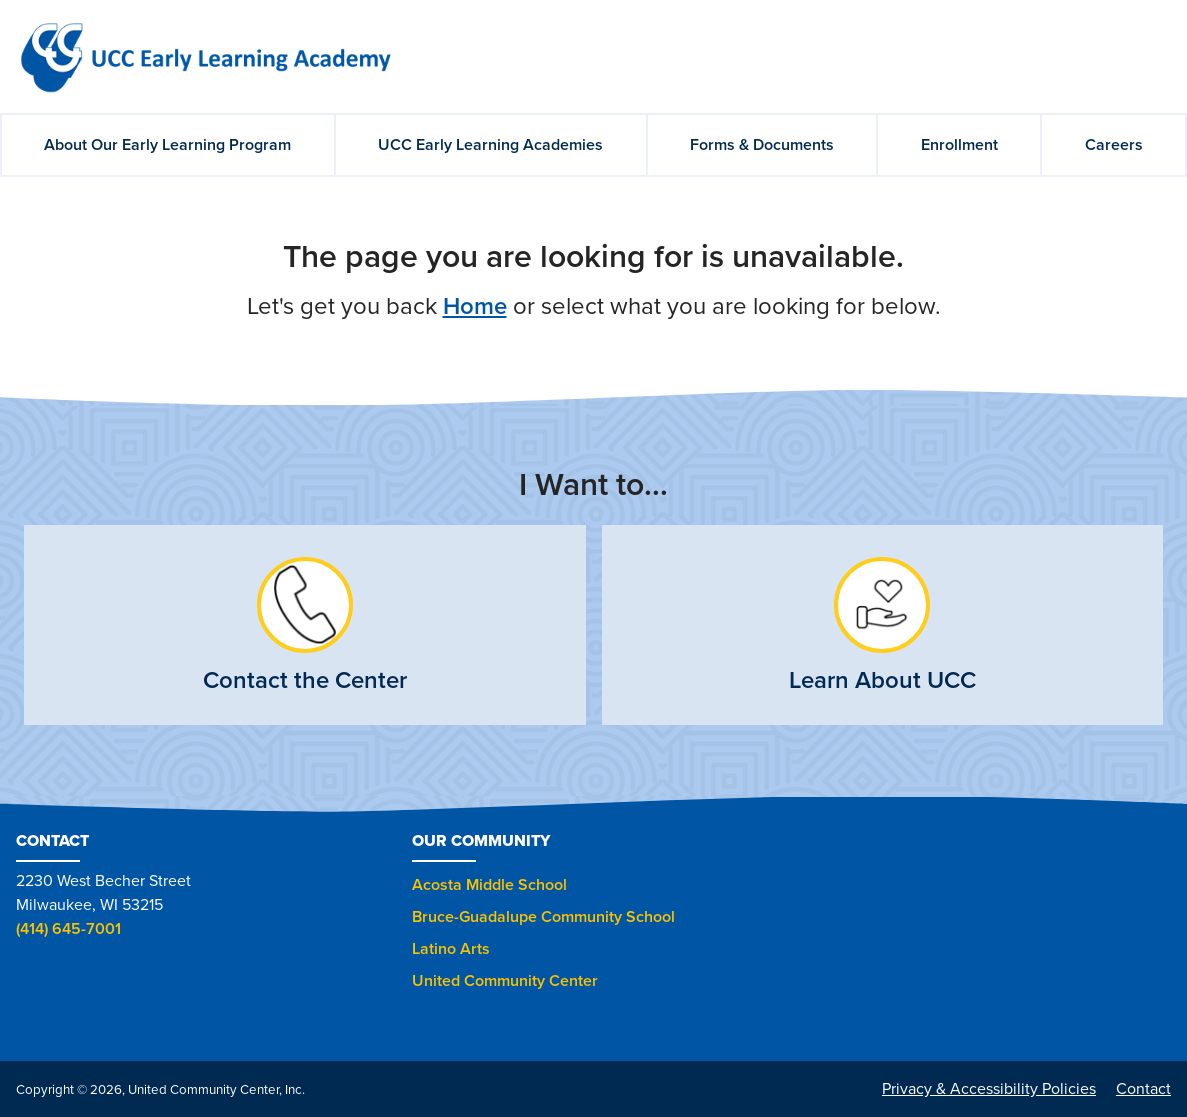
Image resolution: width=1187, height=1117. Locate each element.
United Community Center (505, 981)
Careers (1114, 145)
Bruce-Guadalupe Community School (543, 917)
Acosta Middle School (489, 885)
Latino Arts (451, 949)
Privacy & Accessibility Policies (989, 1089)
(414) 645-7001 (68, 929)
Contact (1143, 1089)
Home (475, 306)
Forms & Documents (762, 145)
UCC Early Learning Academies (490, 145)
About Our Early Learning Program (167, 145)
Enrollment (959, 145)
